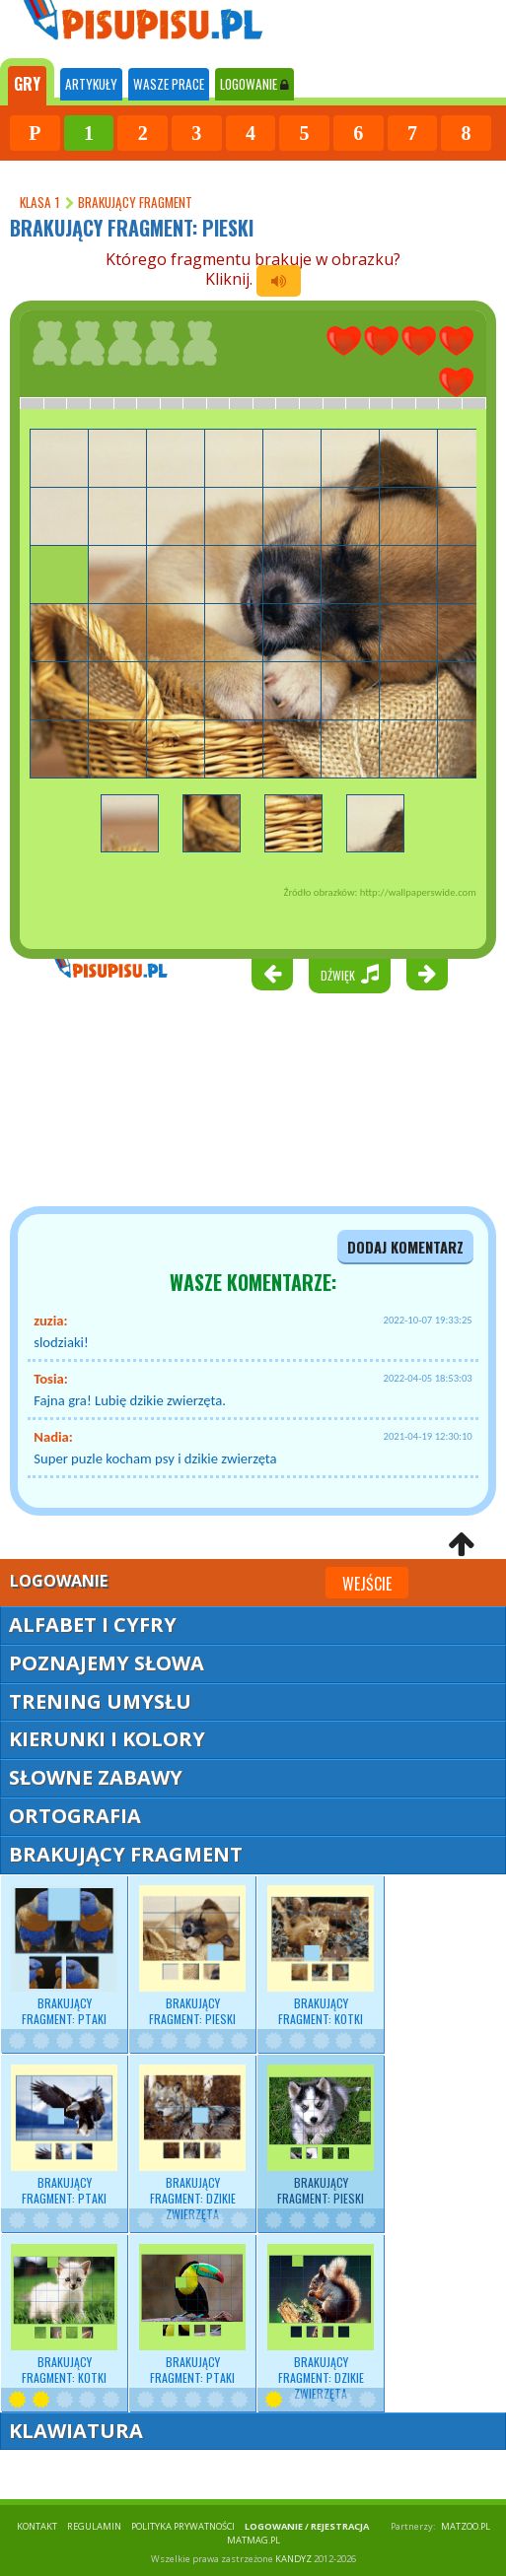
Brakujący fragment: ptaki (64, 1956)
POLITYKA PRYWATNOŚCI (183, 2526)
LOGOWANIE (254, 84)
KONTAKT (37, 2526)
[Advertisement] (118, 1083)
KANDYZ (293, 2558)
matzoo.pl (465, 2526)
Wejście (367, 1583)
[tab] (27, 81)
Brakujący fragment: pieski (192, 1956)
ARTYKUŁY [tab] (91, 84)
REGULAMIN (94, 2526)
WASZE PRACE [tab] (168, 84)
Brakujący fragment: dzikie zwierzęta (192, 2144)
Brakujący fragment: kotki (320, 1956)
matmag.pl (253, 2540)
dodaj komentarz (405, 1247)
